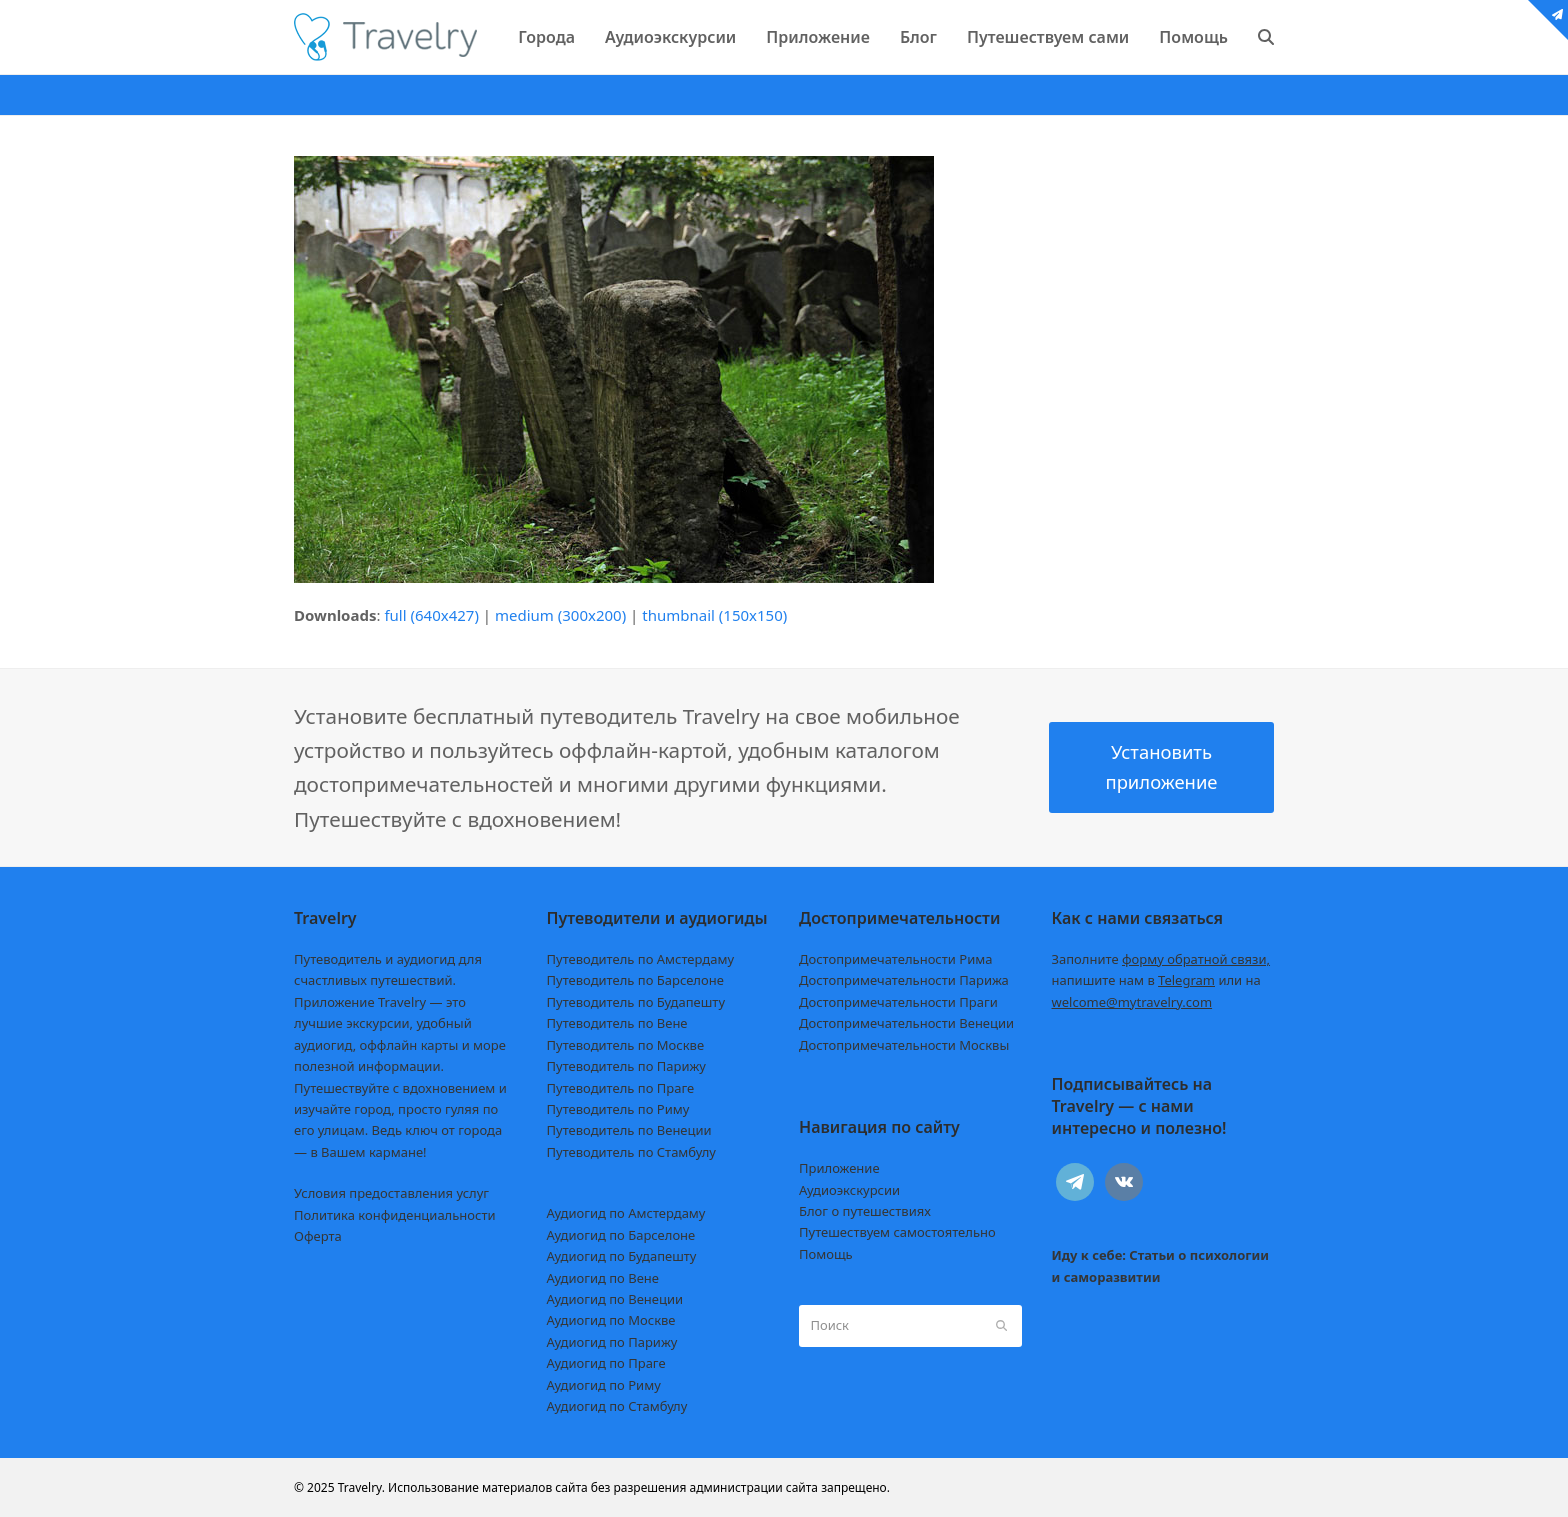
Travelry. (361, 1487)
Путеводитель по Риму (618, 1109)
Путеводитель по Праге (621, 1088)
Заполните (1161, 959)
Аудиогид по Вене (603, 1278)
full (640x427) (431, 615)
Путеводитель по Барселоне (635, 980)
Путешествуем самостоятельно (897, 1232)
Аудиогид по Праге (606, 1363)
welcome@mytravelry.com (1132, 1002)
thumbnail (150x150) (714, 615)
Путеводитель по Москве (626, 1045)
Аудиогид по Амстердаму (626, 1213)
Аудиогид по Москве (611, 1320)
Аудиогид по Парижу (612, 1342)
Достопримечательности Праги (898, 1002)
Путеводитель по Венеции (629, 1130)
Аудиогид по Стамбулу (617, 1406)
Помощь (826, 1254)
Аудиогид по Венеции (615, 1299)
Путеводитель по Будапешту (636, 1002)
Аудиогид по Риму (604, 1385)
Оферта (318, 1236)
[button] (1266, 37)
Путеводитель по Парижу (626, 1066)
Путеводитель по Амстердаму (641, 959)
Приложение (839, 1168)
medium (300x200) (560, 615)
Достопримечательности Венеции (906, 1023)
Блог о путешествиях (865, 1211)
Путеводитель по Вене (617, 1023)
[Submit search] (1001, 1326)
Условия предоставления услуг (391, 1193)
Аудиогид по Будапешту (622, 1256)
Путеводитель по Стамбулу (631, 1152)
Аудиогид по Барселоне (621, 1235)
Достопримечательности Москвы (904, 1045)
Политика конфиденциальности (395, 1215)
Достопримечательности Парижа (904, 980)
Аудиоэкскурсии (849, 1190)
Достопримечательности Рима (895, 959)
